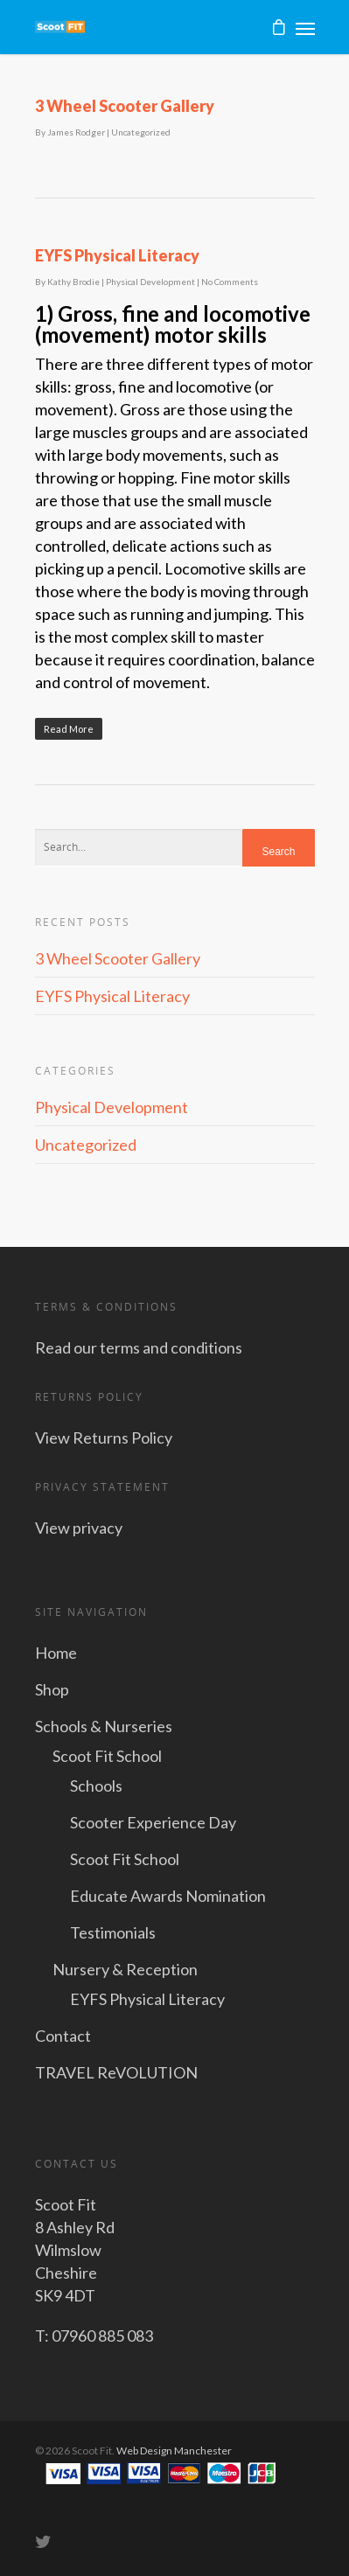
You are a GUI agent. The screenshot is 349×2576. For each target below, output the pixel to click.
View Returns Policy (103, 1437)
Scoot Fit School (107, 1755)
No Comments (229, 281)
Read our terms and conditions (138, 1347)
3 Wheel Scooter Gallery (124, 105)
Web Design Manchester (174, 2450)
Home (56, 1652)
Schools (96, 1785)
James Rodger (76, 132)
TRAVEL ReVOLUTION (116, 2072)
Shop (52, 1689)
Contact (63, 2035)
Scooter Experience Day (153, 1822)
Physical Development (150, 281)
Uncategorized (141, 132)
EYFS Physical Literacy (117, 255)
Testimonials (113, 1932)
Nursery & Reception (125, 1969)
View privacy (78, 1527)
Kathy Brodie (73, 281)
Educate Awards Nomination (168, 1895)
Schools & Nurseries (103, 1726)
